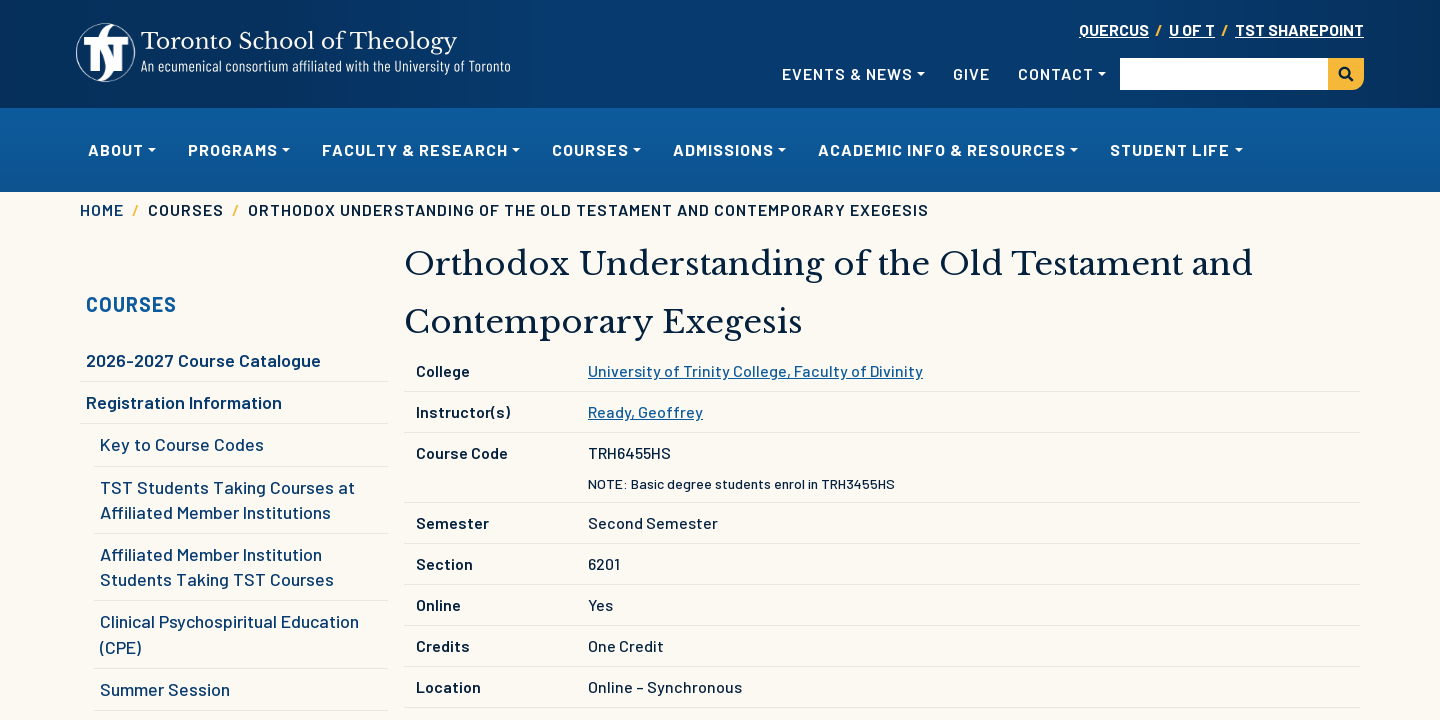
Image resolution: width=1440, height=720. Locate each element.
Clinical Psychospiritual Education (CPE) (229, 633)
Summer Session (165, 689)
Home (102, 209)
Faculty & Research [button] (415, 149)
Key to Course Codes (182, 444)
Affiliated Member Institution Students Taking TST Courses (217, 566)
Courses (131, 304)
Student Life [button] (1170, 149)
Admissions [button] (723, 149)
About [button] (116, 149)
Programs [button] (233, 149)
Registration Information (184, 402)
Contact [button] (1056, 73)
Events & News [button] (847, 73)
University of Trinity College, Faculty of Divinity (755, 370)
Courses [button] (590, 149)
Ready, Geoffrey (645, 411)
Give (971, 73)
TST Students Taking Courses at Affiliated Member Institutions (227, 499)
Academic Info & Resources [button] (942, 149)
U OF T (1192, 29)
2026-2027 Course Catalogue (203, 360)
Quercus (1114, 29)
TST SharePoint (1299, 29)
